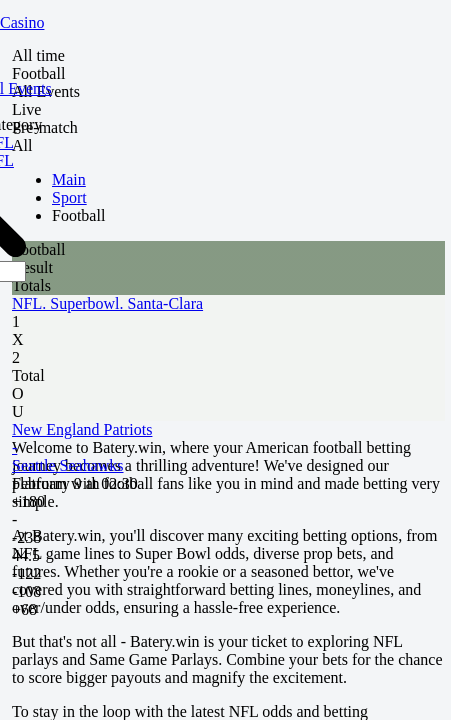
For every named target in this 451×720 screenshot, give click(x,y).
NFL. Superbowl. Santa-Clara (107, 303)
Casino (22, 22)
